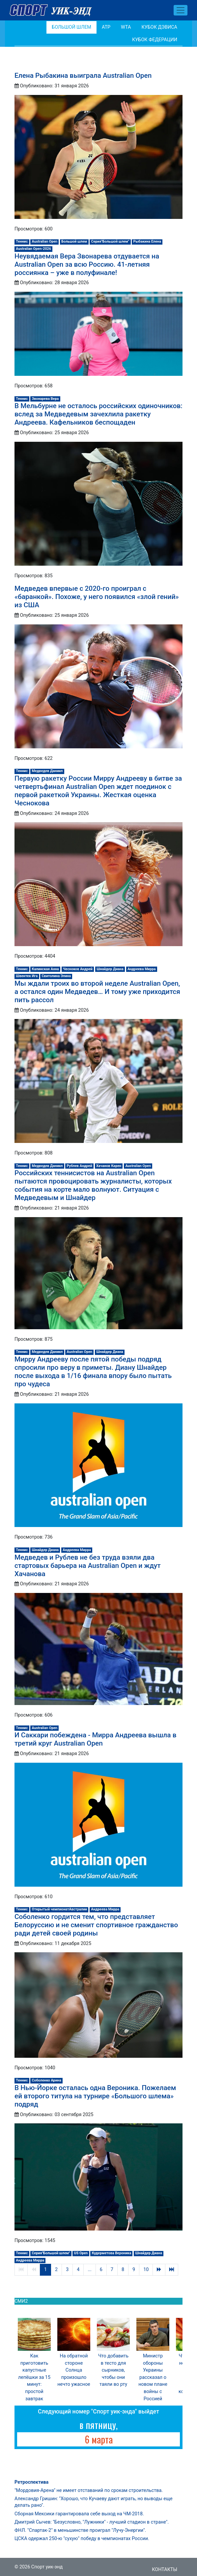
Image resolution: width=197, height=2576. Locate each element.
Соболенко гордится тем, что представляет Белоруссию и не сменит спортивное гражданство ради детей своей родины (96, 1925)
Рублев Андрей (79, 1166)
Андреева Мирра (141, 969)
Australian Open (45, 241)
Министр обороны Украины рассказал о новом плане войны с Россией (152, 2377)
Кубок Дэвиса (159, 27)
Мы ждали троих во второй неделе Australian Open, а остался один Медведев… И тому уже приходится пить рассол (97, 991)
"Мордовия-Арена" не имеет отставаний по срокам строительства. (88, 2490)
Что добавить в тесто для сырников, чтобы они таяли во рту (113, 2370)
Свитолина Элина (56, 976)
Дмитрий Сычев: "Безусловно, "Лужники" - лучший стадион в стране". (91, 2522)
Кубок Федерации (154, 40)
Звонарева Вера (45, 399)
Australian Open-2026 (33, 249)
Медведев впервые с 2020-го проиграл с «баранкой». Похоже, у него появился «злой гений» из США (96, 596)
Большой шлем (71, 27)
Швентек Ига (27, 976)
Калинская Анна (45, 969)
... (89, 2269)
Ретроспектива (31, 2482)
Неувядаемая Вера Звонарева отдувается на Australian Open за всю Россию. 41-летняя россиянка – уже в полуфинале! (86, 264)
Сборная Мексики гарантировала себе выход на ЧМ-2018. (79, 2514)
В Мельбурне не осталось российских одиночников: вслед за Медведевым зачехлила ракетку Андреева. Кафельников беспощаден (98, 414)
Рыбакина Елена (147, 241)
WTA (126, 27)
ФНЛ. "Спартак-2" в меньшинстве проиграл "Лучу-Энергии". (80, 2530)
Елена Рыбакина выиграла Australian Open (83, 75)
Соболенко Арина (46, 2080)
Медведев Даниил (47, 771)
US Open (81, 2253)
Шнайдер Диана (110, 969)
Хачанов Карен (108, 1166)
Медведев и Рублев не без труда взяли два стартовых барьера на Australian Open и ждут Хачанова (87, 1565)
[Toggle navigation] (180, 10)
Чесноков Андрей (78, 969)
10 (146, 2269)
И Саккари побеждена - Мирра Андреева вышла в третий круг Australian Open (95, 1739)
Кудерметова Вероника (111, 2253)
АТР (106, 27)
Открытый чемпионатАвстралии (59, 1909)
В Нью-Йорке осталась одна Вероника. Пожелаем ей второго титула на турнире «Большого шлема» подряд (95, 2096)
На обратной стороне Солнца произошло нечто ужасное (73, 2370)
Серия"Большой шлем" (110, 241)
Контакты (164, 2569)
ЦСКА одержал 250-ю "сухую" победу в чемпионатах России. (81, 2538)
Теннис (22, 241)
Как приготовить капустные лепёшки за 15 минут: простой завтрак (34, 2377)
